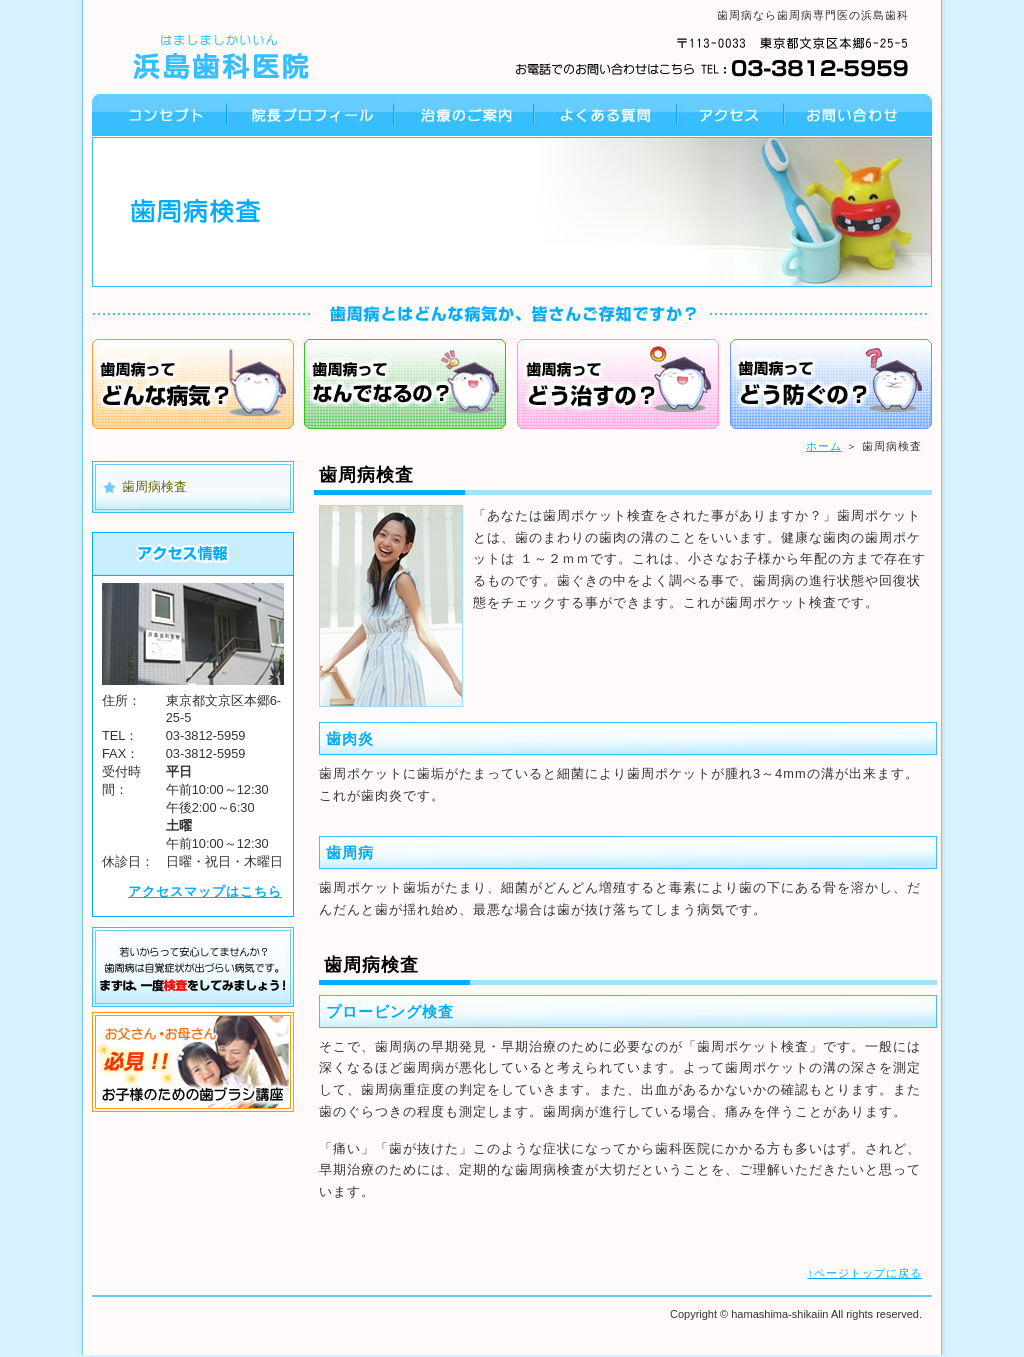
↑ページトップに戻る (865, 1273)
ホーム (824, 446)
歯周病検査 (154, 486)
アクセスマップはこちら (205, 891)
